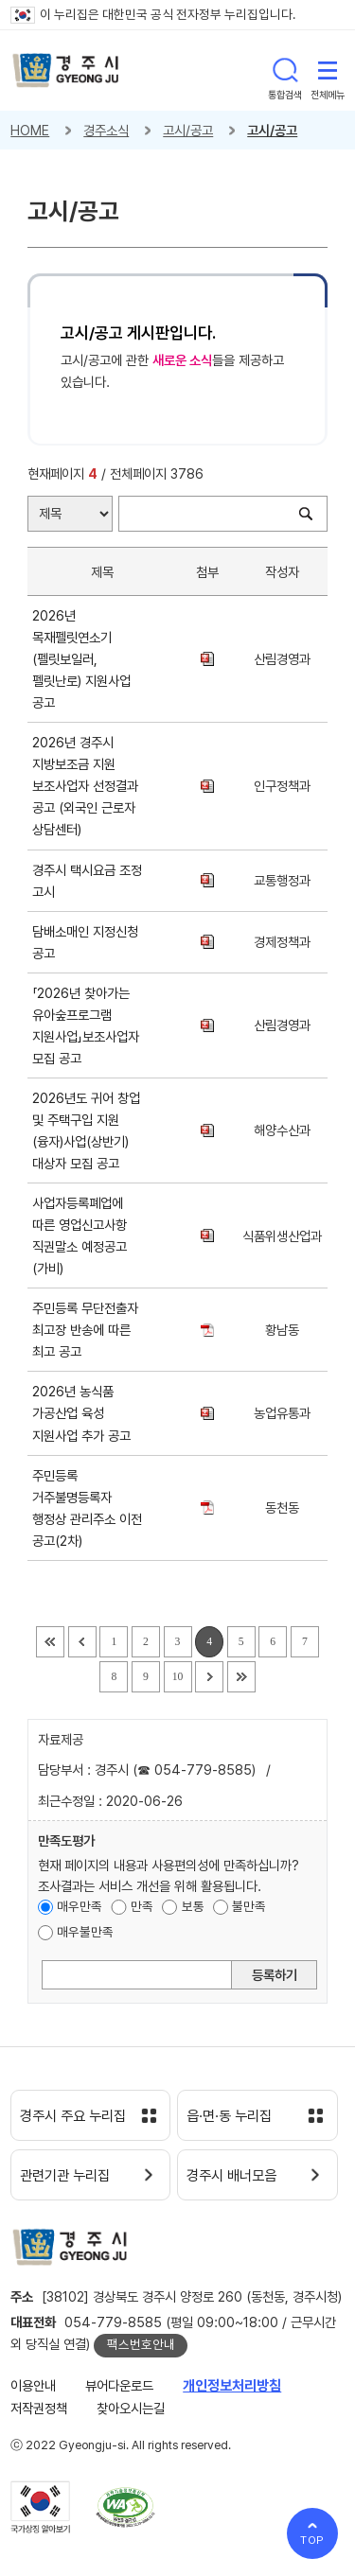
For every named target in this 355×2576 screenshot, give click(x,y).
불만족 (249, 1906)
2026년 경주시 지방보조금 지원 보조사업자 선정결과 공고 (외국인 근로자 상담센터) (85, 785)
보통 (193, 1906)
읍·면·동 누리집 (229, 2116)
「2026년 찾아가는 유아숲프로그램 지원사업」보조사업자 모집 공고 (85, 1025)
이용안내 (33, 2385)
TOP (313, 2540)
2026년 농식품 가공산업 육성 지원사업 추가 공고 (85, 1413)
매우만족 (79, 1906)
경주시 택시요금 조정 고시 (87, 881)
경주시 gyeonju (65, 70)
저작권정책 (38, 2408)
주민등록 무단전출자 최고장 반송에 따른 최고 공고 (85, 1329)
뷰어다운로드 (119, 2385)
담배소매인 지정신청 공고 (85, 942)
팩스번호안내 (141, 2344)
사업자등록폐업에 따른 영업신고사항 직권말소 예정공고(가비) (79, 1235)
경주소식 (106, 130)
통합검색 (285, 70)
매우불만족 (85, 1931)
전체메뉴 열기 (328, 70)
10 (178, 1677)
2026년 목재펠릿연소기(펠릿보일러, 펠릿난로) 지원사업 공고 (81, 658)
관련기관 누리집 (65, 2175)
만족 (142, 1906)
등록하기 (274, 1975)
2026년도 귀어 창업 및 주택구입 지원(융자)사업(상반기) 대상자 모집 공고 (86, 1130)
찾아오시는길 (131, 2408)
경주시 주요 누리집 (73, 2116)
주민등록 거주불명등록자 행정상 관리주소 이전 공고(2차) (87, 1508)
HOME (29, 130)
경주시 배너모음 (231, 2175)
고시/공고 (188, 130)
